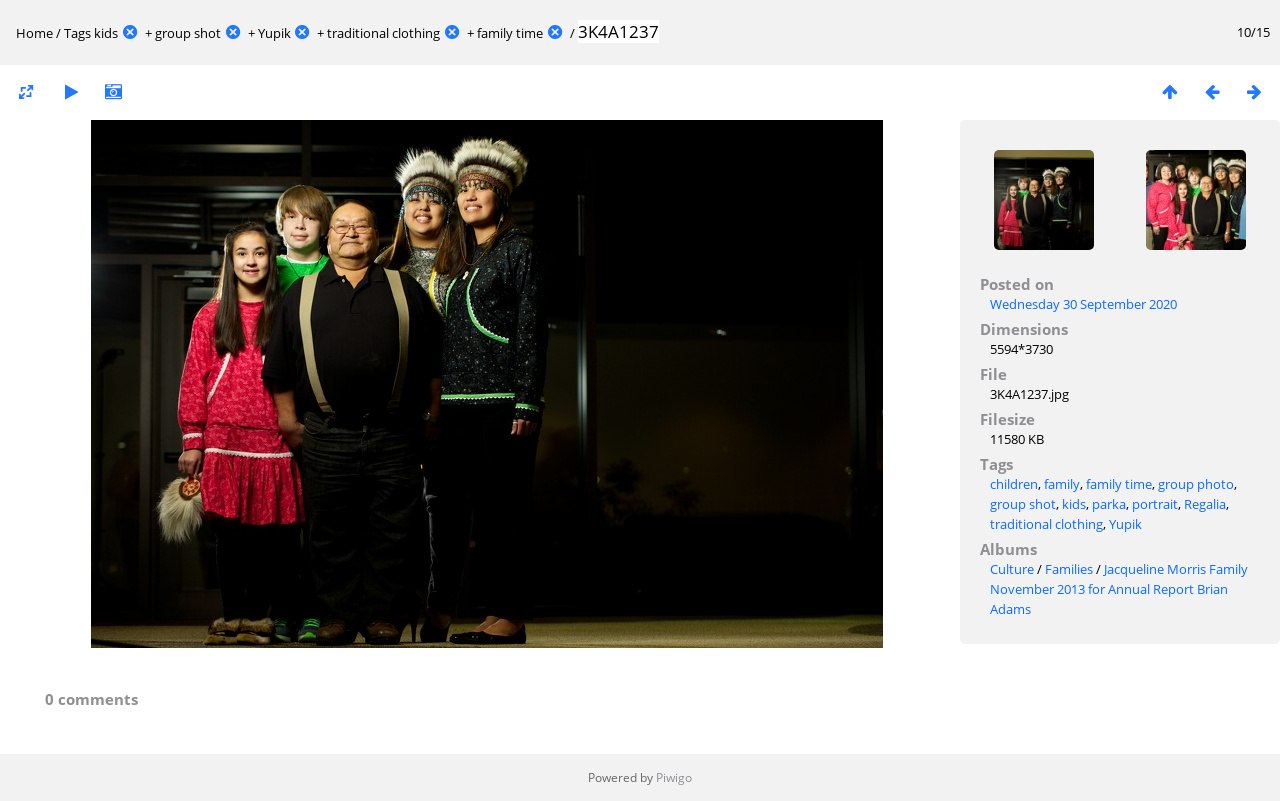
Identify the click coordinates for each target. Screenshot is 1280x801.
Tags (77, 33)
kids (106, 33)
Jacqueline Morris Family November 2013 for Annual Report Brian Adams (1119, 589)
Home (34, 33)
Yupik (274, 33)
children (1014, 484)
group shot (188, 33)
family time (510, 33)
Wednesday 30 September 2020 (1083, 304)
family (1062, 484)
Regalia (1205, 504)
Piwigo (674, 777)
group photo (1196, 484)
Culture (1012, 569)
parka (1109, 504)
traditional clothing (383, 33)
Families (1069, 569)
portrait (1155, 504)
